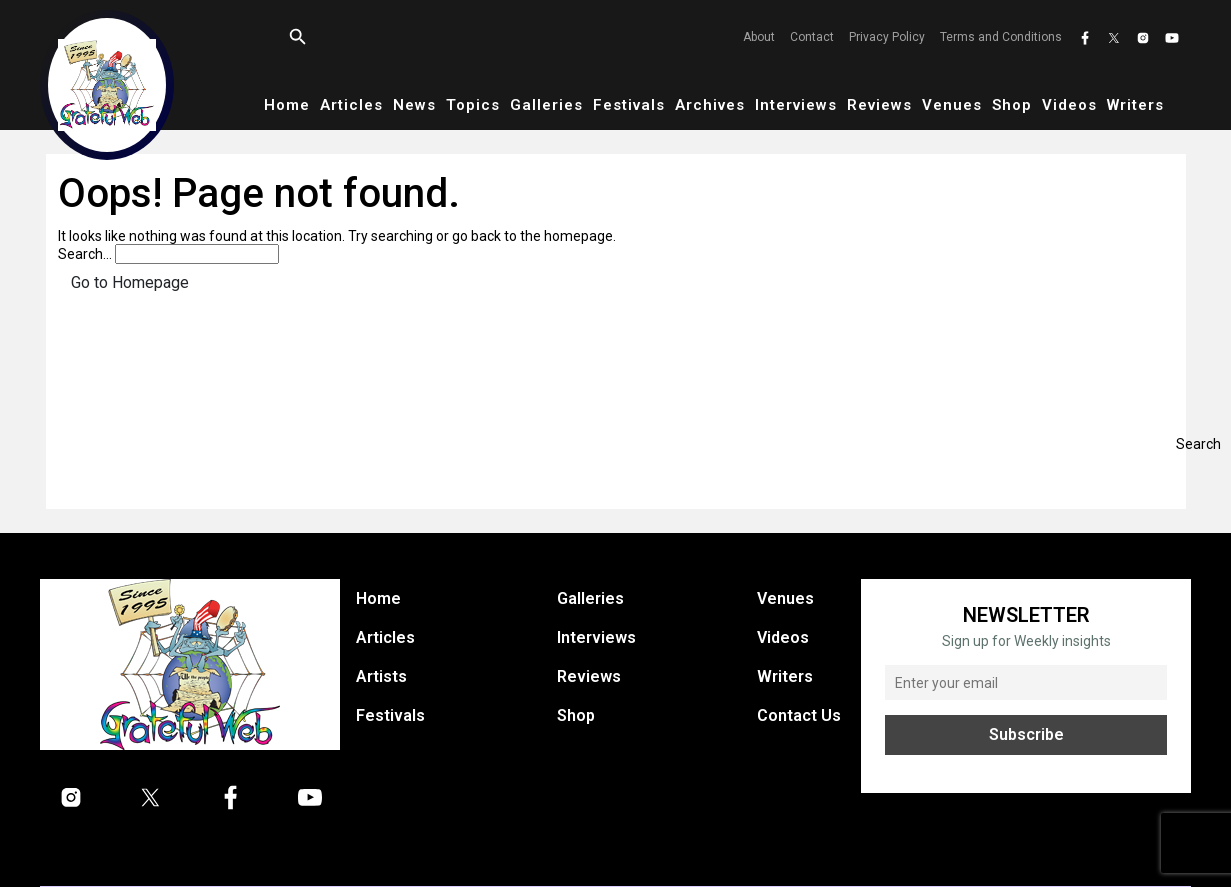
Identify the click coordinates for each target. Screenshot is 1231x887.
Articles (351, 105)
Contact (812, 37)
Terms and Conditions (1001, 37)
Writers (1135, 105)
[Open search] (298, 37)
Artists (381, 676)
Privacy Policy (887, 37)
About (759, 37)
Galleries (546, 105)
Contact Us (799, 715)
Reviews (879, 105)
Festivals (629, 105)
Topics (473, 105)
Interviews (796, 105)
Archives (710, 105)
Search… (85, 254)
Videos (1069, 105)
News (414, 105)
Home (287, 105)
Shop (1012, 105)
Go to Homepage (130, 282)
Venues (952, 105)
